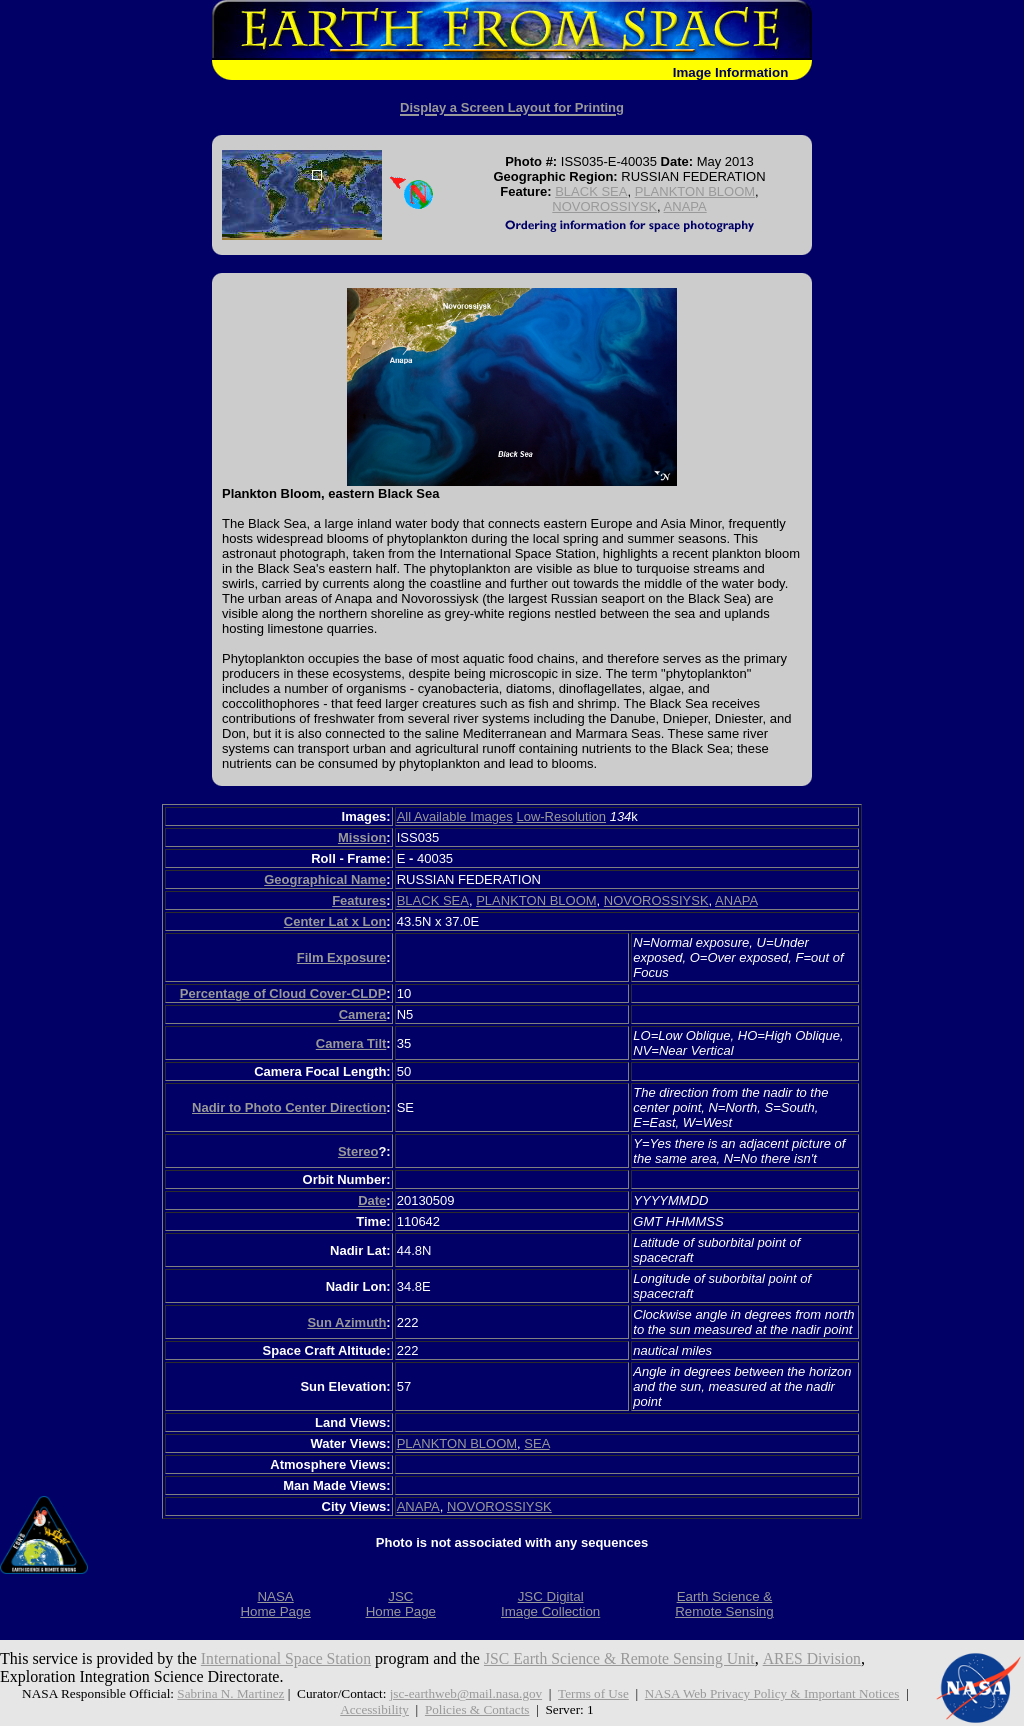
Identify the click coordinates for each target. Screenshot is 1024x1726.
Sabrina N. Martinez (228, 1693)
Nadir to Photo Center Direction (289, 1107)
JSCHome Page (401, 1604)
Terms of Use (593, 1693)
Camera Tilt (351, 1043)
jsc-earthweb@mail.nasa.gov (465, 1693)
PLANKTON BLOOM (695, 191)
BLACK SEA (591, 191)
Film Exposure (342, 957)
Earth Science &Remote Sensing (724, 1604)
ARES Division (820, 1658)
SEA (536, 1443)
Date (372, 1200)
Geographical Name (325, 879)
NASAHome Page (275, 1604)
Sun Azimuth (346, 1322)
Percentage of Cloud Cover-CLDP (283, 993)
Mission (362, 837)
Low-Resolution (561, 816)
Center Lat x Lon (335, 921)
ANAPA (685, 206)
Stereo (358, 1151)
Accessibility (373, 1709)
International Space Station (287, 1658)
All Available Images (455, 816)
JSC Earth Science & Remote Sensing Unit (625, 1658)
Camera (363, 1014)
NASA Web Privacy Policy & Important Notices (773, 1693)
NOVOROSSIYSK (604, 206)
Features (359, 900)
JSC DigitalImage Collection (550, 1604)
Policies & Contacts (478, 1709)
